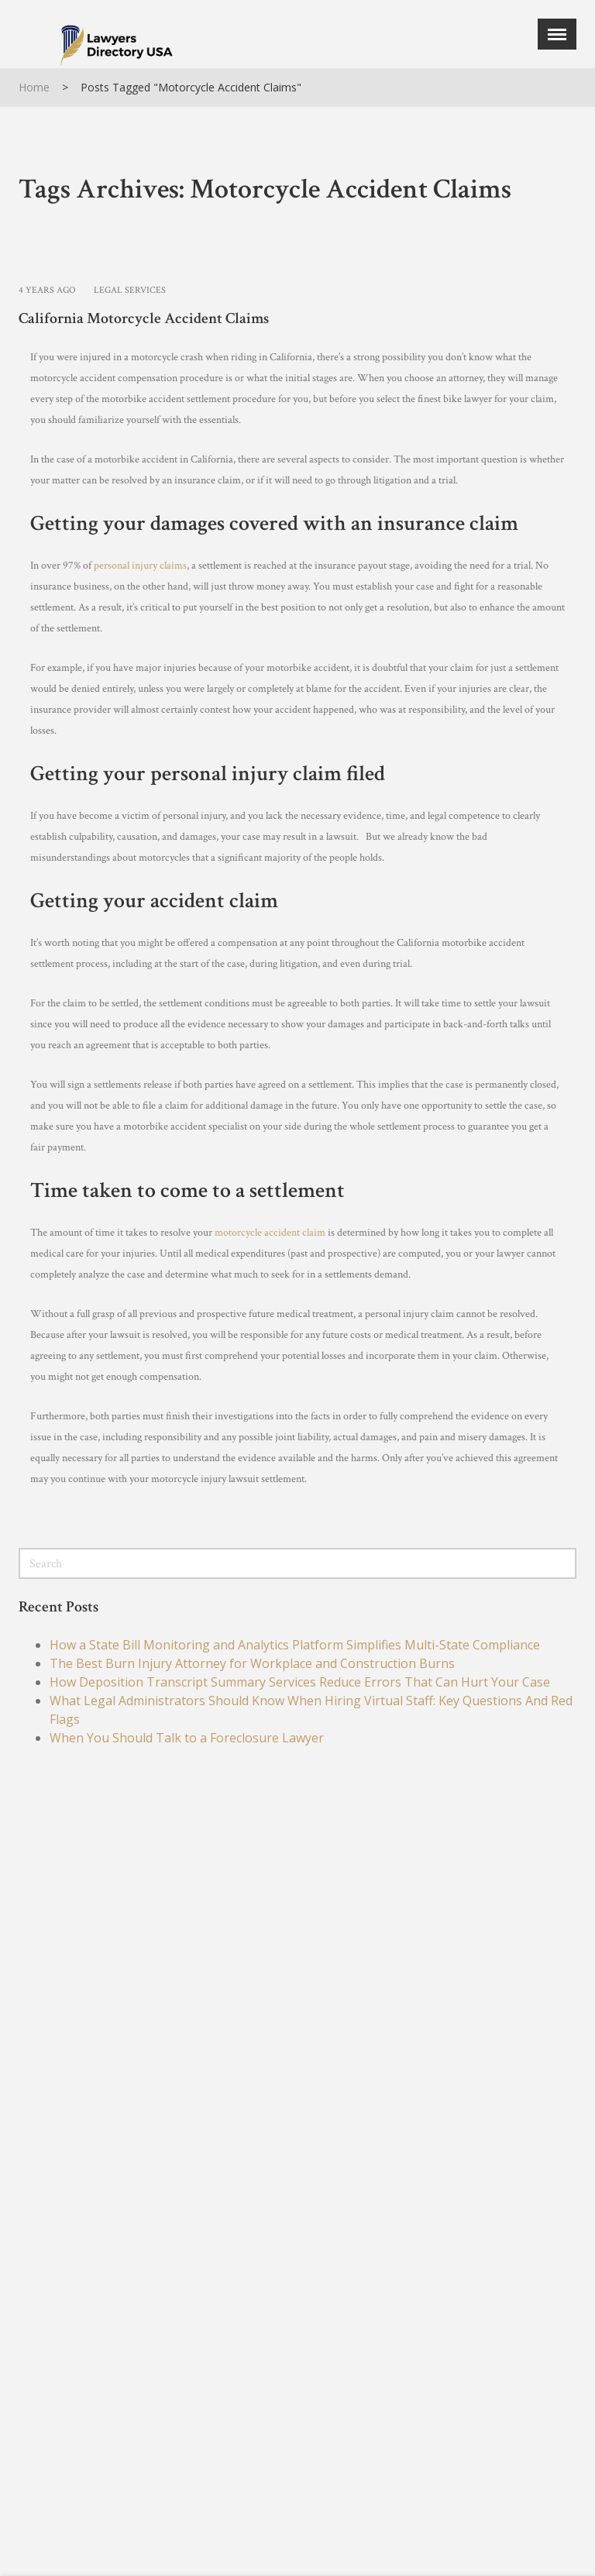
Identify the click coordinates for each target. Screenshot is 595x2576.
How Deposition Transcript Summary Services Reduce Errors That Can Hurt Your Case (300, 1681)
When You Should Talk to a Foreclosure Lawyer (187, 1737)
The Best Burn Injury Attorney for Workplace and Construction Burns (252, 1663)
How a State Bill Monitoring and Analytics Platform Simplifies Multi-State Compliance (295, 1644)
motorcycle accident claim (270, 1233)
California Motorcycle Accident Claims (144, 318)
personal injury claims (140, 566)
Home (34, 87)
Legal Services (130, 290)
